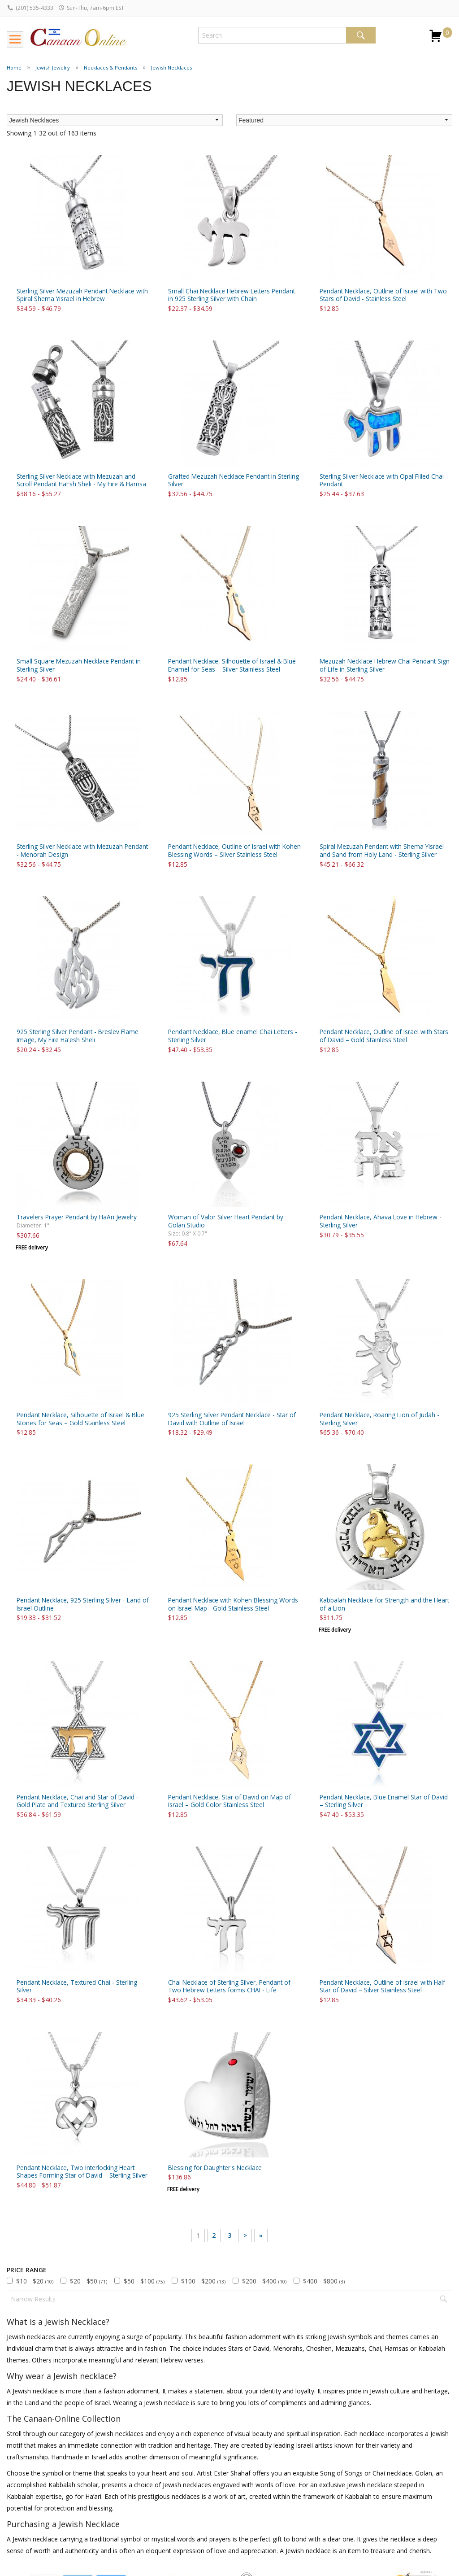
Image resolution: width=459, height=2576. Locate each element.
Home (14, 67)
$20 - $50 (88, 2281)
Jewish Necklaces (171, 67)
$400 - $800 (324, 2281)
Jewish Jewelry (52, 67)
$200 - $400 (264, 2281)
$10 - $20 (34, 2281)
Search (361, 35)
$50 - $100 (144, 2281)
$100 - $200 (203, 2281)
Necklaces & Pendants (110, 67)
